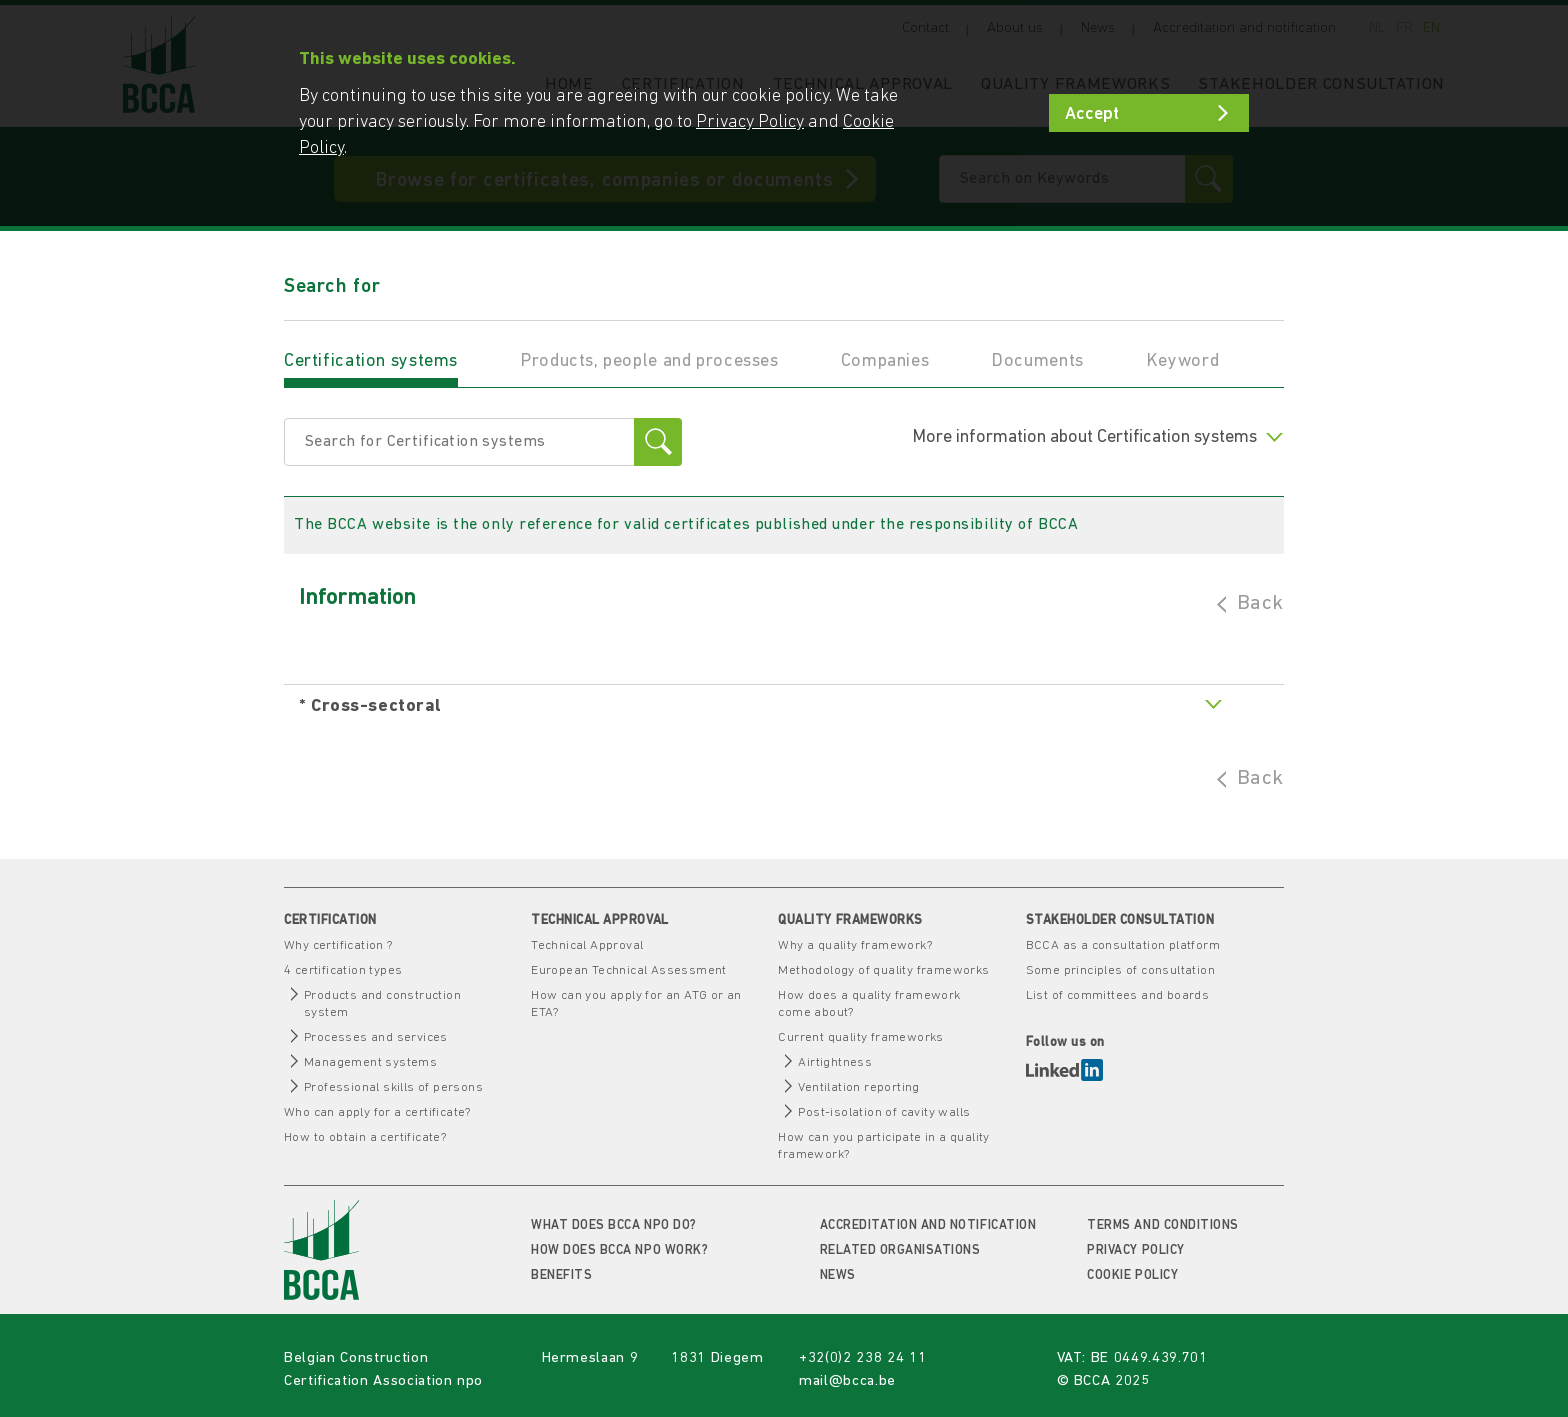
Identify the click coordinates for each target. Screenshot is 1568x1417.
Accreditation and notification (928, 1225)
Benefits (561, 1275)
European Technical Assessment (629, 970)
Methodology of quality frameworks (883, 970)
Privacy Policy (1135, 1250)
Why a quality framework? (855, 945)
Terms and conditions (1162, 1225)
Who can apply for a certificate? (377, 1112)
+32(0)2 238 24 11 (862, 1358)
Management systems (370, 1062)
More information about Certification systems (1098, 437)
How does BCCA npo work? (619, 1250)
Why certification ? (338, 945)
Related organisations (900, 1250)
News (838, 1275)
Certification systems (371, 361)
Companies (885, 361)
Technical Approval (587, 945)
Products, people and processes (649, 361)
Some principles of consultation (1120, 970)
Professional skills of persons (393, 1087)
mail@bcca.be (847, 1381)
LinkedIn (1064, 1070)
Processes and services (376, 1037)
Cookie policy (1132, 1275)
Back (1260, 603)
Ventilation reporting (858, 1087)
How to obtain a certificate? (365, 1137)
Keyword (1182, 361)
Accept (1092, 114)
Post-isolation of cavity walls (884, 1112)
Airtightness (835, 1062)
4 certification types (343, 970)
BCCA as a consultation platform (1123, 945)
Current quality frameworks (860, 1037)
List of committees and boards (1118, 995)
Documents (1037, 361)
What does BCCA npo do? (613, 1225)
